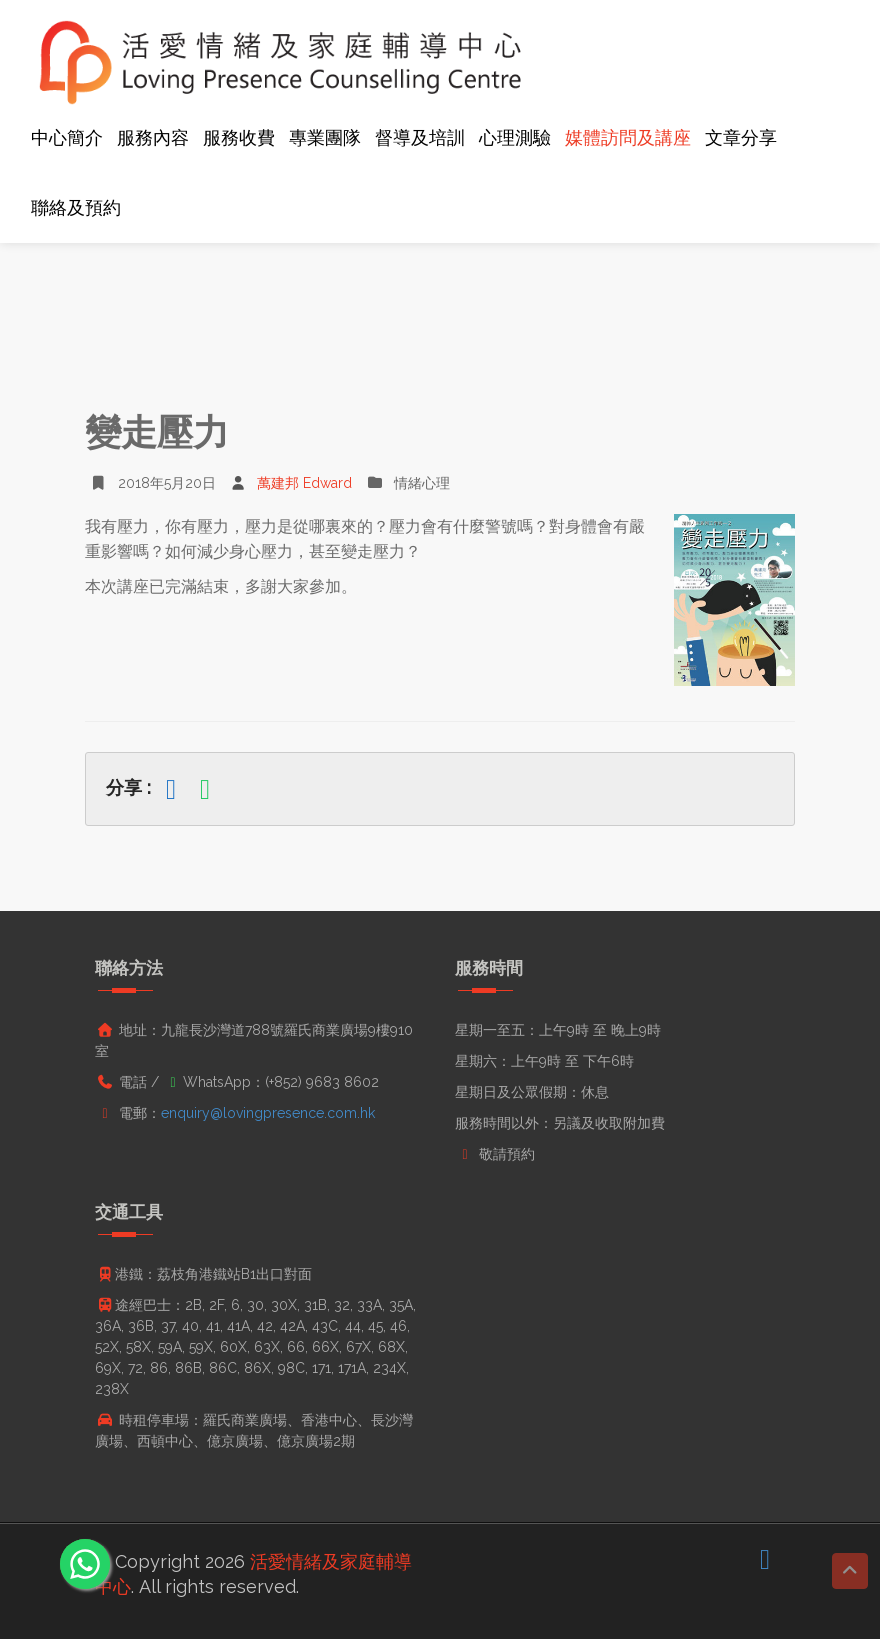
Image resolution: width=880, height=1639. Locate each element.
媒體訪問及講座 (628, 137)
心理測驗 (515, 137)
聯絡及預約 (76, 207)
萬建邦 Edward (291, 483)
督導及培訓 (420, 137)
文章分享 (741, 137)
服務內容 (153, 137)
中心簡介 (67, 137)
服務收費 (239, 137)
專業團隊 (325, 137)
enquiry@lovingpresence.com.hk (268, 1113)
